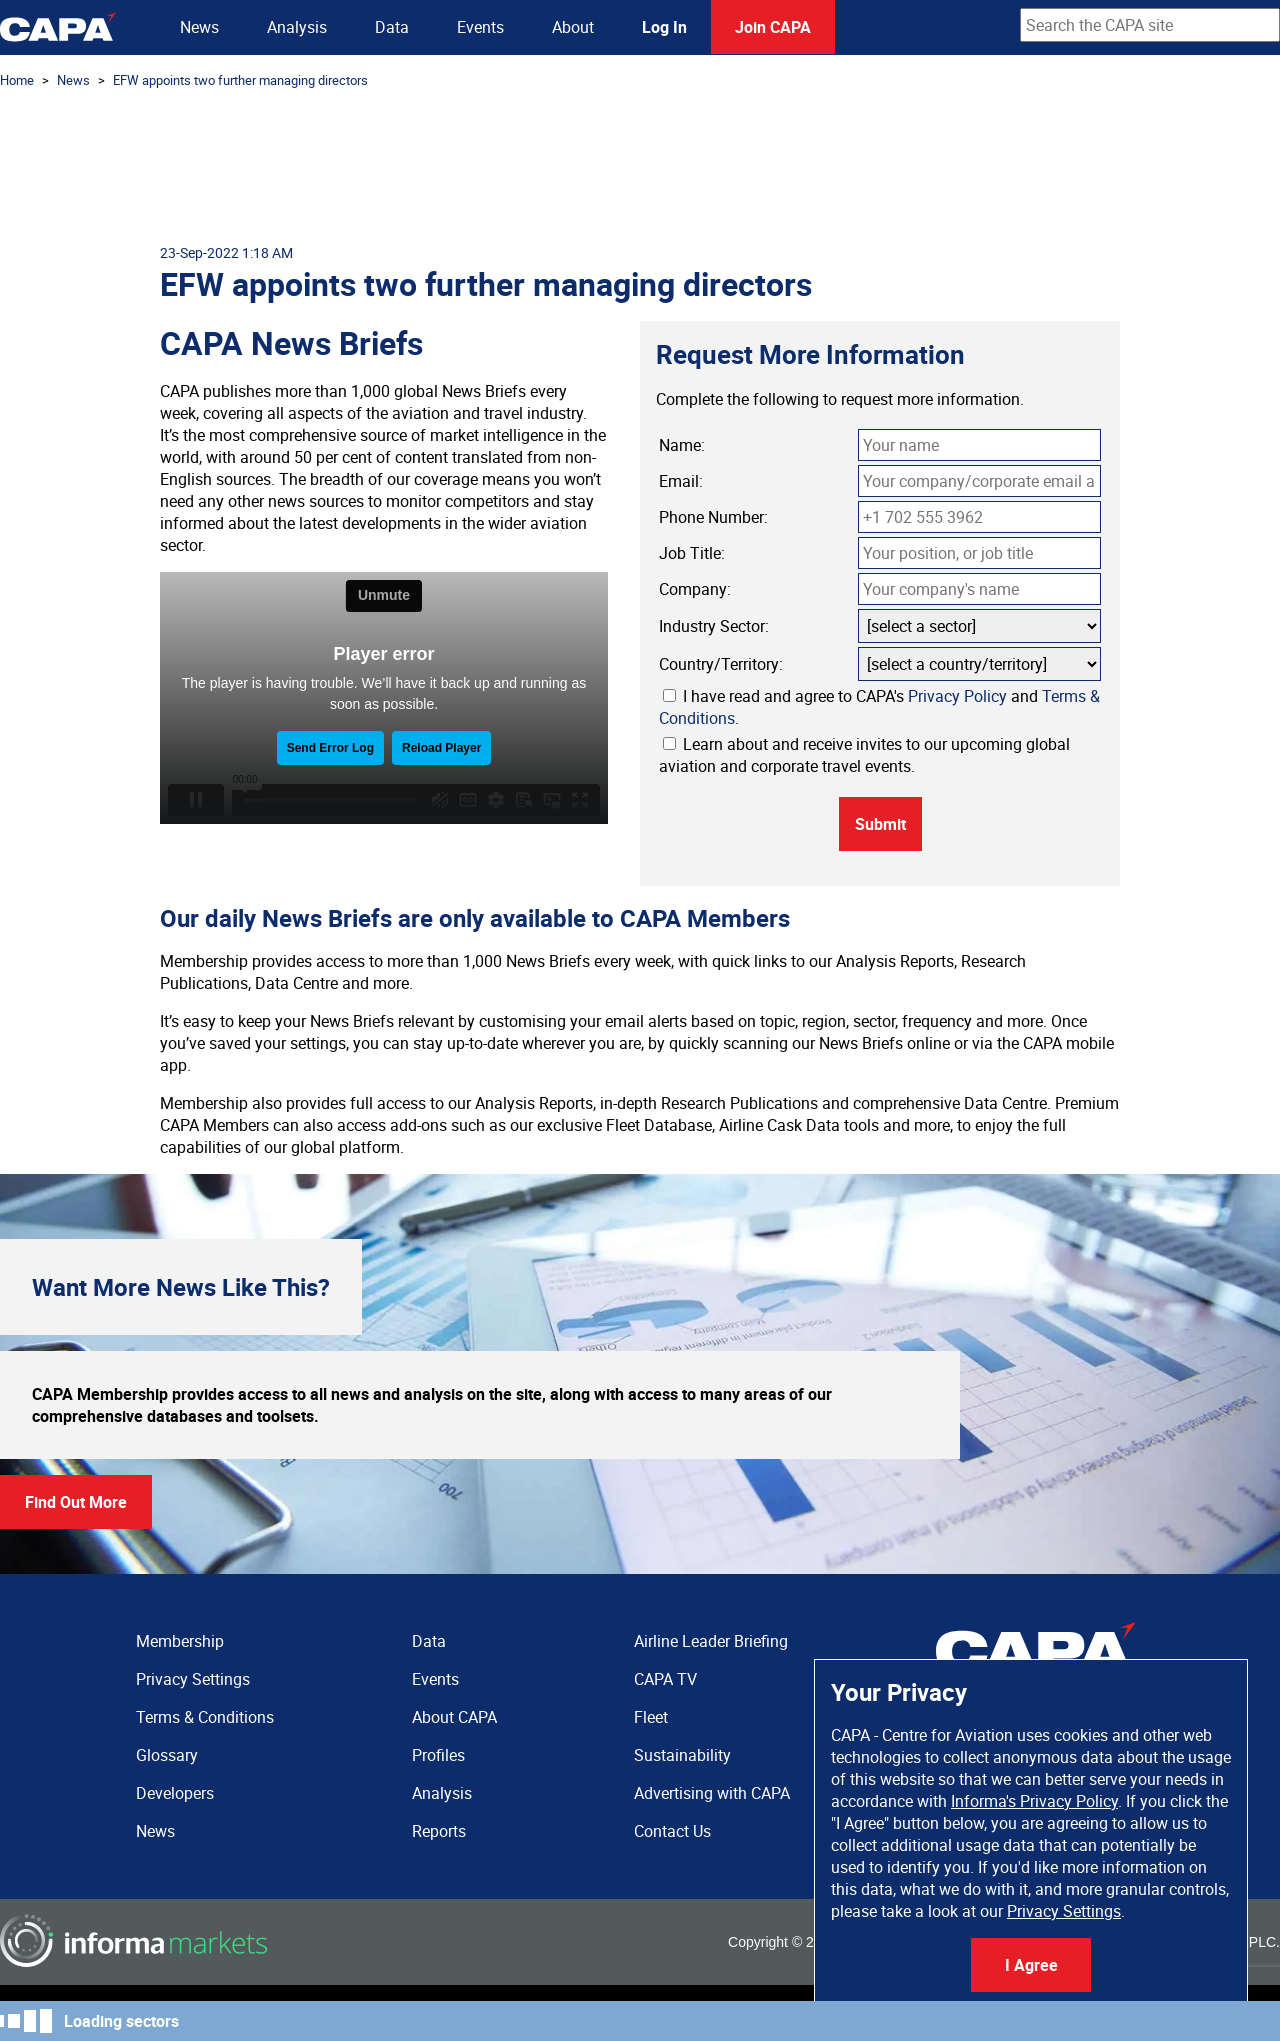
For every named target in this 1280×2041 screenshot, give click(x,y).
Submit (880, 824)
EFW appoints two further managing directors (240, 80)
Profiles (438, 1755)
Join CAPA (773, 27)
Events (480, 27)
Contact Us (672, 1831)
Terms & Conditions (205, 1717)
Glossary (167, 1755)
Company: (695, 589)
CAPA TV (665, 1679)
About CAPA (454, 1717)
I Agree (1031, 1965)
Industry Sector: (714, 626)
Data (392, 27)
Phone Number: (713, 517)
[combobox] (1150, 25)
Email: (681, 481)
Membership (180, 1641)
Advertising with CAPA (712, 1793)
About (573, 27)
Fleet (651, 1717)
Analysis (297, 27)
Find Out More (76, 1502)
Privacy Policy (957, 696)
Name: (682, 445)
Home (17, 80)
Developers (175, 1793)
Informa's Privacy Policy (1034, 1801)
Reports (439, 1831)
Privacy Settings (1064, 1911)
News (199, 27)
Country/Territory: (721, 664)
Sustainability (682, 1755)
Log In (664, 27)
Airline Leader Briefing (711, 1641)
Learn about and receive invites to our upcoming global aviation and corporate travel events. (864, 755)
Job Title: (692, 553)
